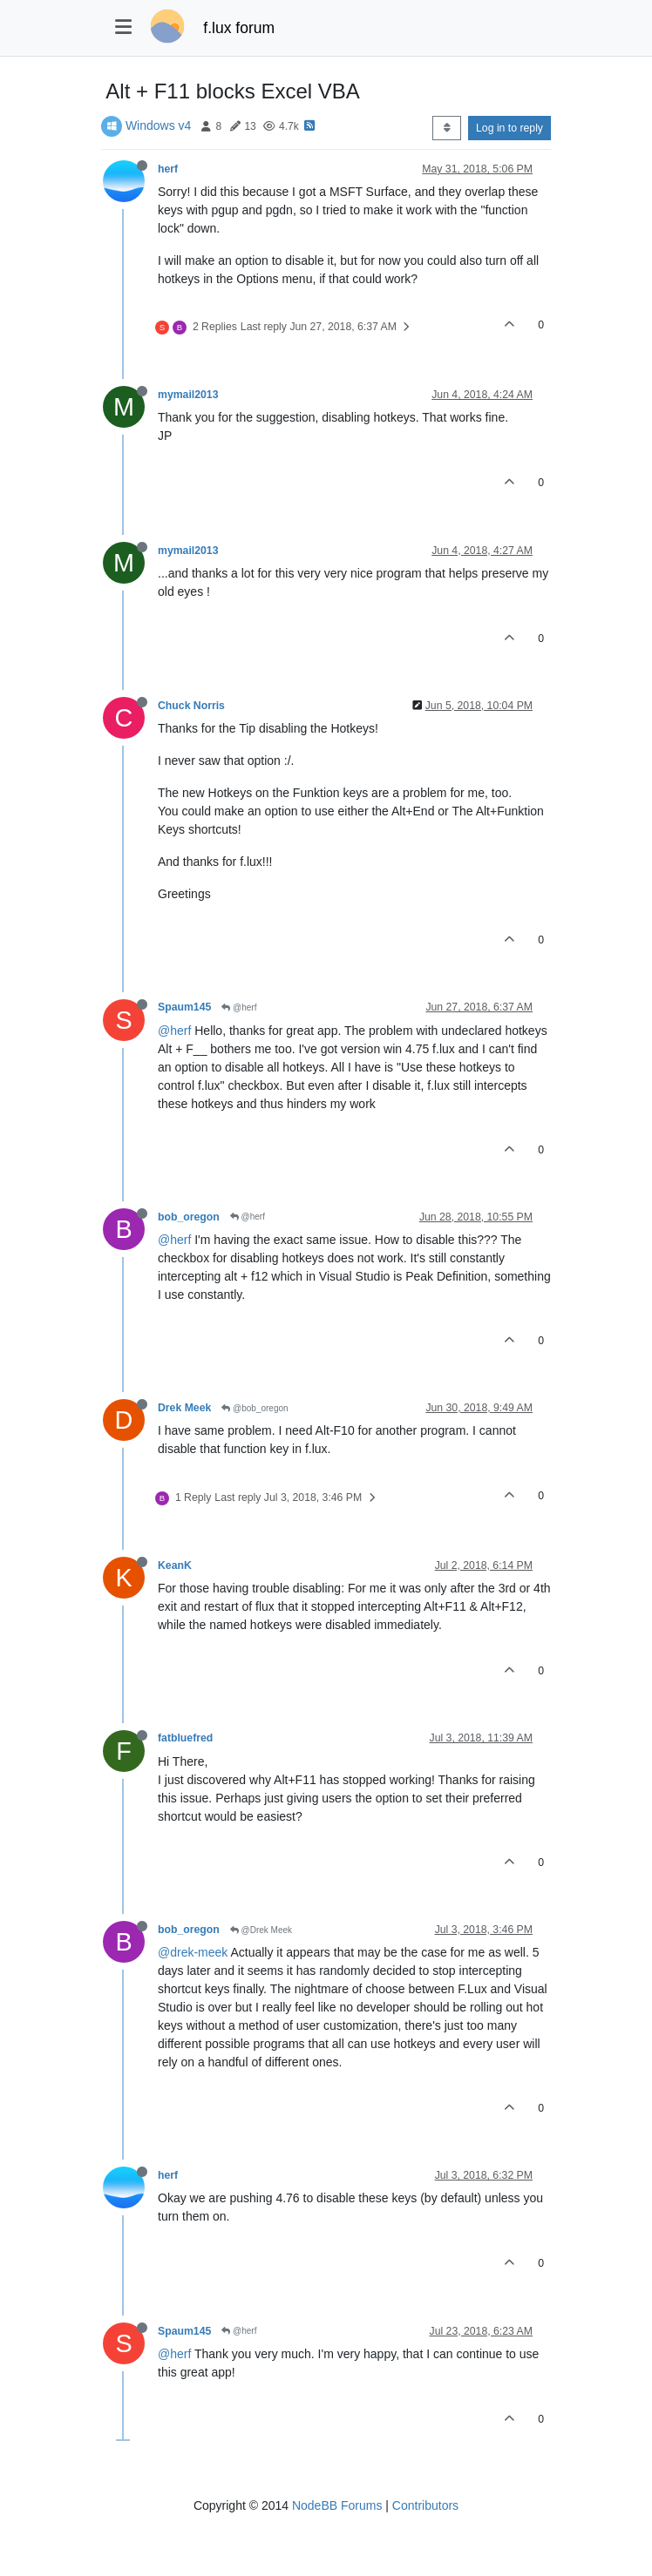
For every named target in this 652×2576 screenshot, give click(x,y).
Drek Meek (184, 1408)
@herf (238, 1007)
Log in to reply (509, 128)
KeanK (175, 1565)
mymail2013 (188, 395)
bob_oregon (189, 1217)
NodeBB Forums (337, 2505)
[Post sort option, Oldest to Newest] (446, 128)
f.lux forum (239, 28)
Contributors (425, 2505)
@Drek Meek (261, 1930)
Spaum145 (184, 1007)
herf (168, 169)
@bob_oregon (254, 1408)
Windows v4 (158, 125)
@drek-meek (193, 1952)
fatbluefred (185, 1738)
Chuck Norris (191, 706)
